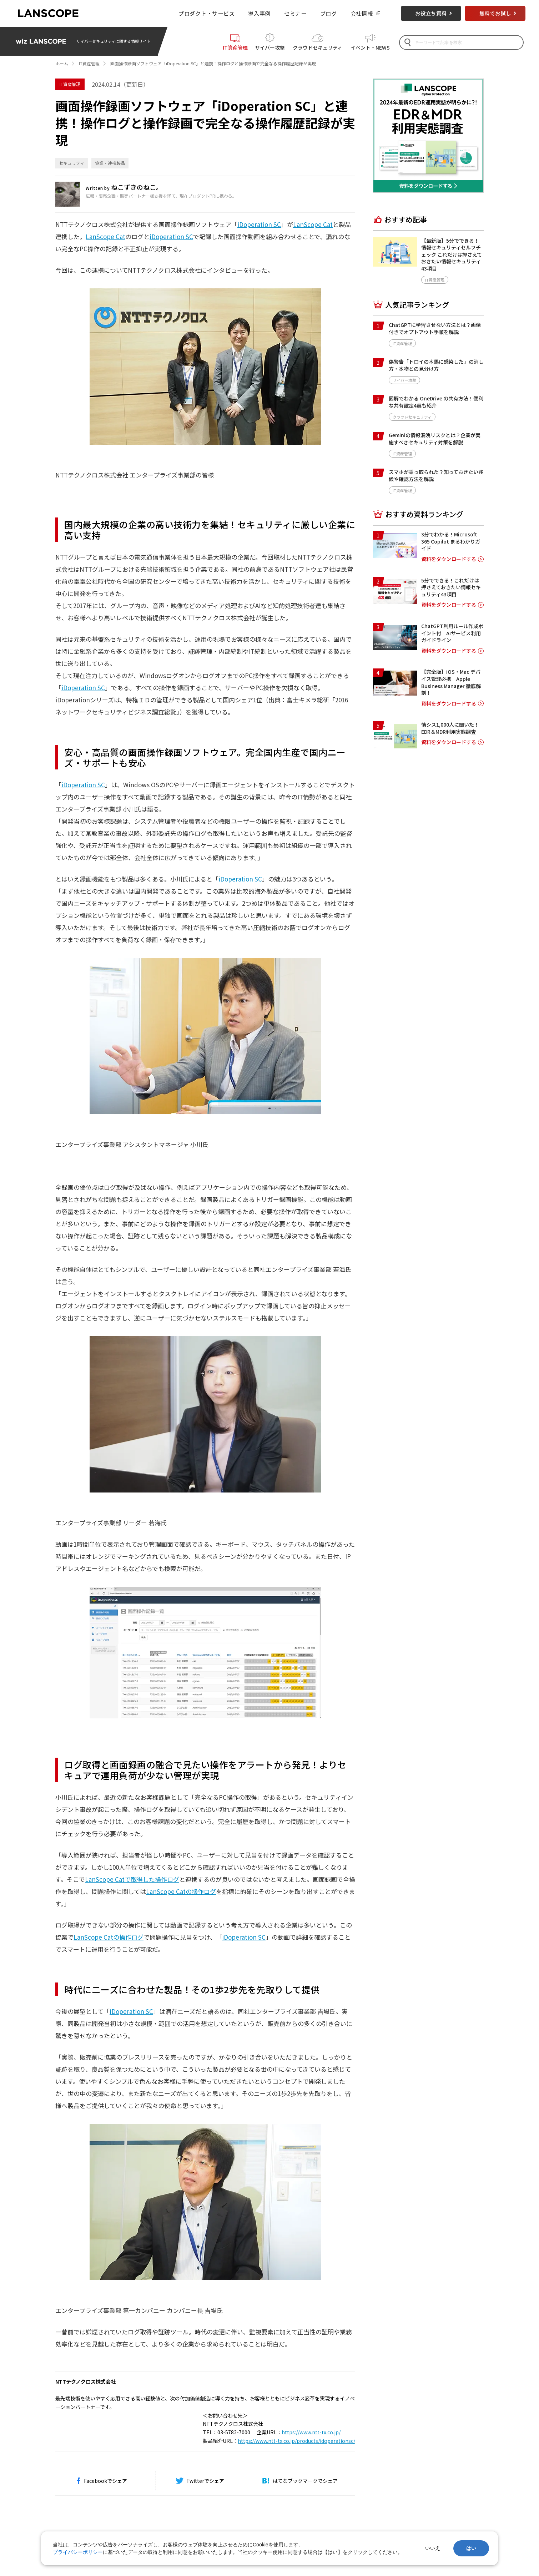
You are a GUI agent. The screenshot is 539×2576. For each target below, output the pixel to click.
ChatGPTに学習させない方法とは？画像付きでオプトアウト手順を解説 (435, 328)
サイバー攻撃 (270, 47)
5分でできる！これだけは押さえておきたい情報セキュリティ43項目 (451, 587)
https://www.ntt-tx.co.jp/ (311, 2432)
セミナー (295, 13)
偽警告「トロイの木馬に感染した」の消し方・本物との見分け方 (436, 365)
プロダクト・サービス (206, 13)
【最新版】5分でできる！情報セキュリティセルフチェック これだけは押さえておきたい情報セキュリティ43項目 (451, 254)
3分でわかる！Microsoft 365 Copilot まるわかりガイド (450, 541)
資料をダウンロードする (448, 559)
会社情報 (362, 13)
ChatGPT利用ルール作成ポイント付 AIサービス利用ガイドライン (452, 632)
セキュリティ (71, 163)
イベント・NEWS (370, 47)
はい (471, 2548)
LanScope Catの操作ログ (181, 1891)
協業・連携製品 (110, 163)
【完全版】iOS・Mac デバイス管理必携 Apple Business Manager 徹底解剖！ (451, 682)
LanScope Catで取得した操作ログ (132, 1879)
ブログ (328, 13)
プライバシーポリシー (78, 2552)
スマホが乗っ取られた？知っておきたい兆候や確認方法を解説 (436, 475)
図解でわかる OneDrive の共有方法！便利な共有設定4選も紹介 (436, 402)
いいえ (432, 2548)
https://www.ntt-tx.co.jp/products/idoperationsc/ (296, 2440)
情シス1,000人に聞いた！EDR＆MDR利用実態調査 (450, 728)
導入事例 (259, 13)
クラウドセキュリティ (317, 47)
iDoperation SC (259, 224)
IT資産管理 (235, 47)
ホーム (61, 63)
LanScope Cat (313, 224)
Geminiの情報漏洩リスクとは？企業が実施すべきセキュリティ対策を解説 (434, 438)
